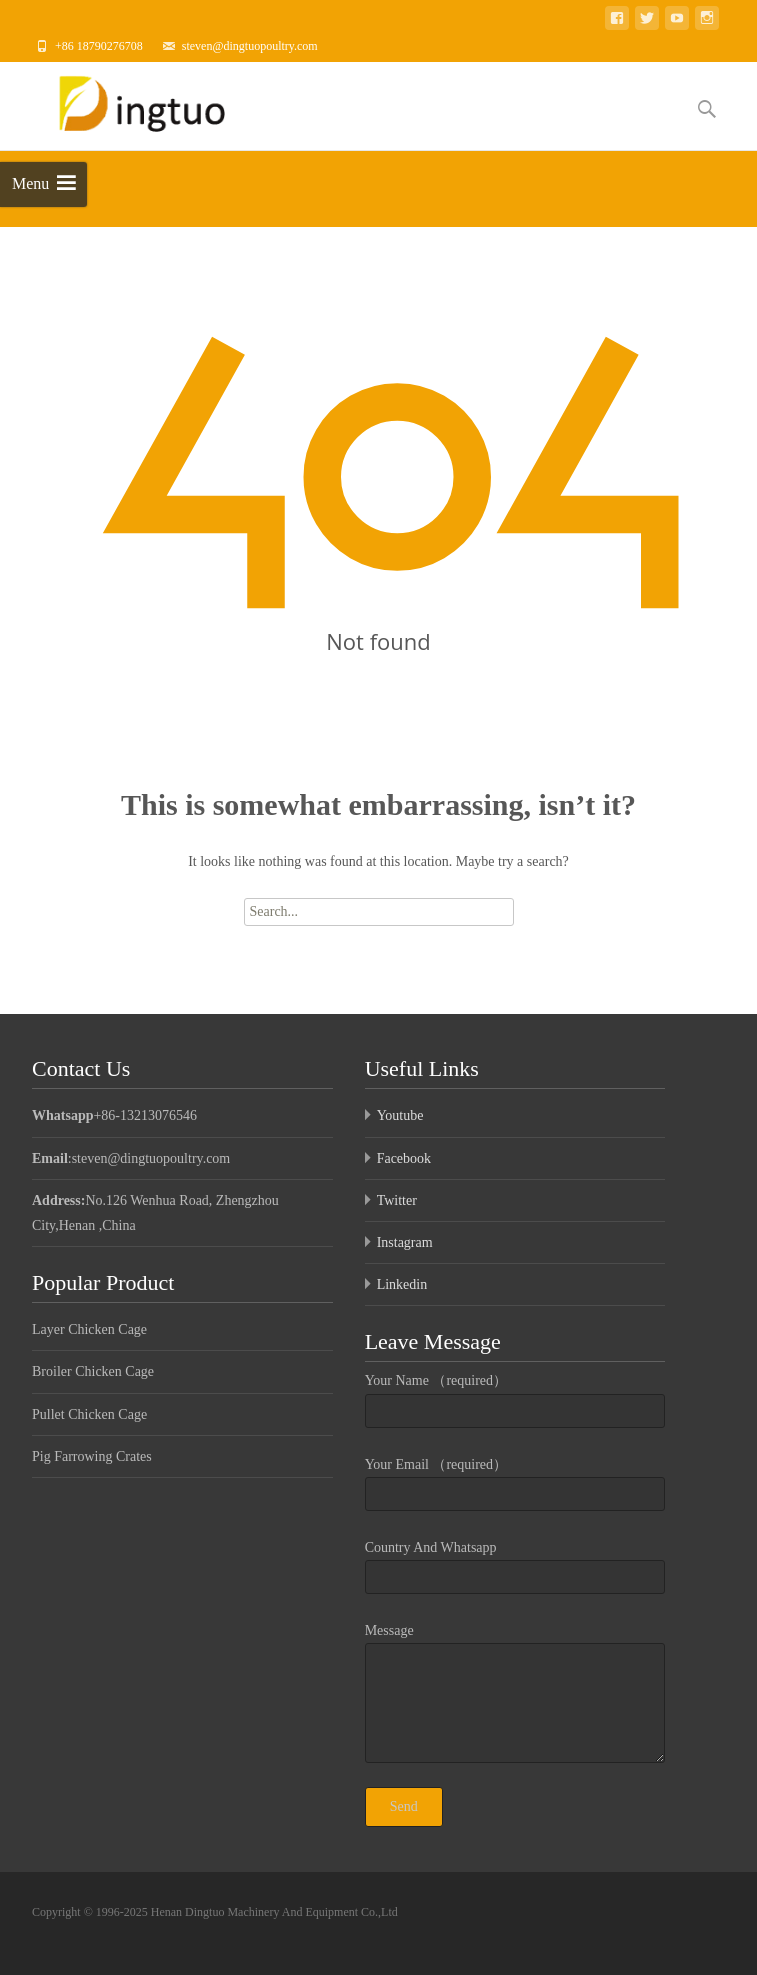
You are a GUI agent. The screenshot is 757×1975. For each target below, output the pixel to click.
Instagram (405, 1242)
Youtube (400, 1115)
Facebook (404, 1158)
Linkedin (402, 1284)
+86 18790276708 (99, 46)
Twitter (397, 1200)
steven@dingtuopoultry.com (250, 46)
